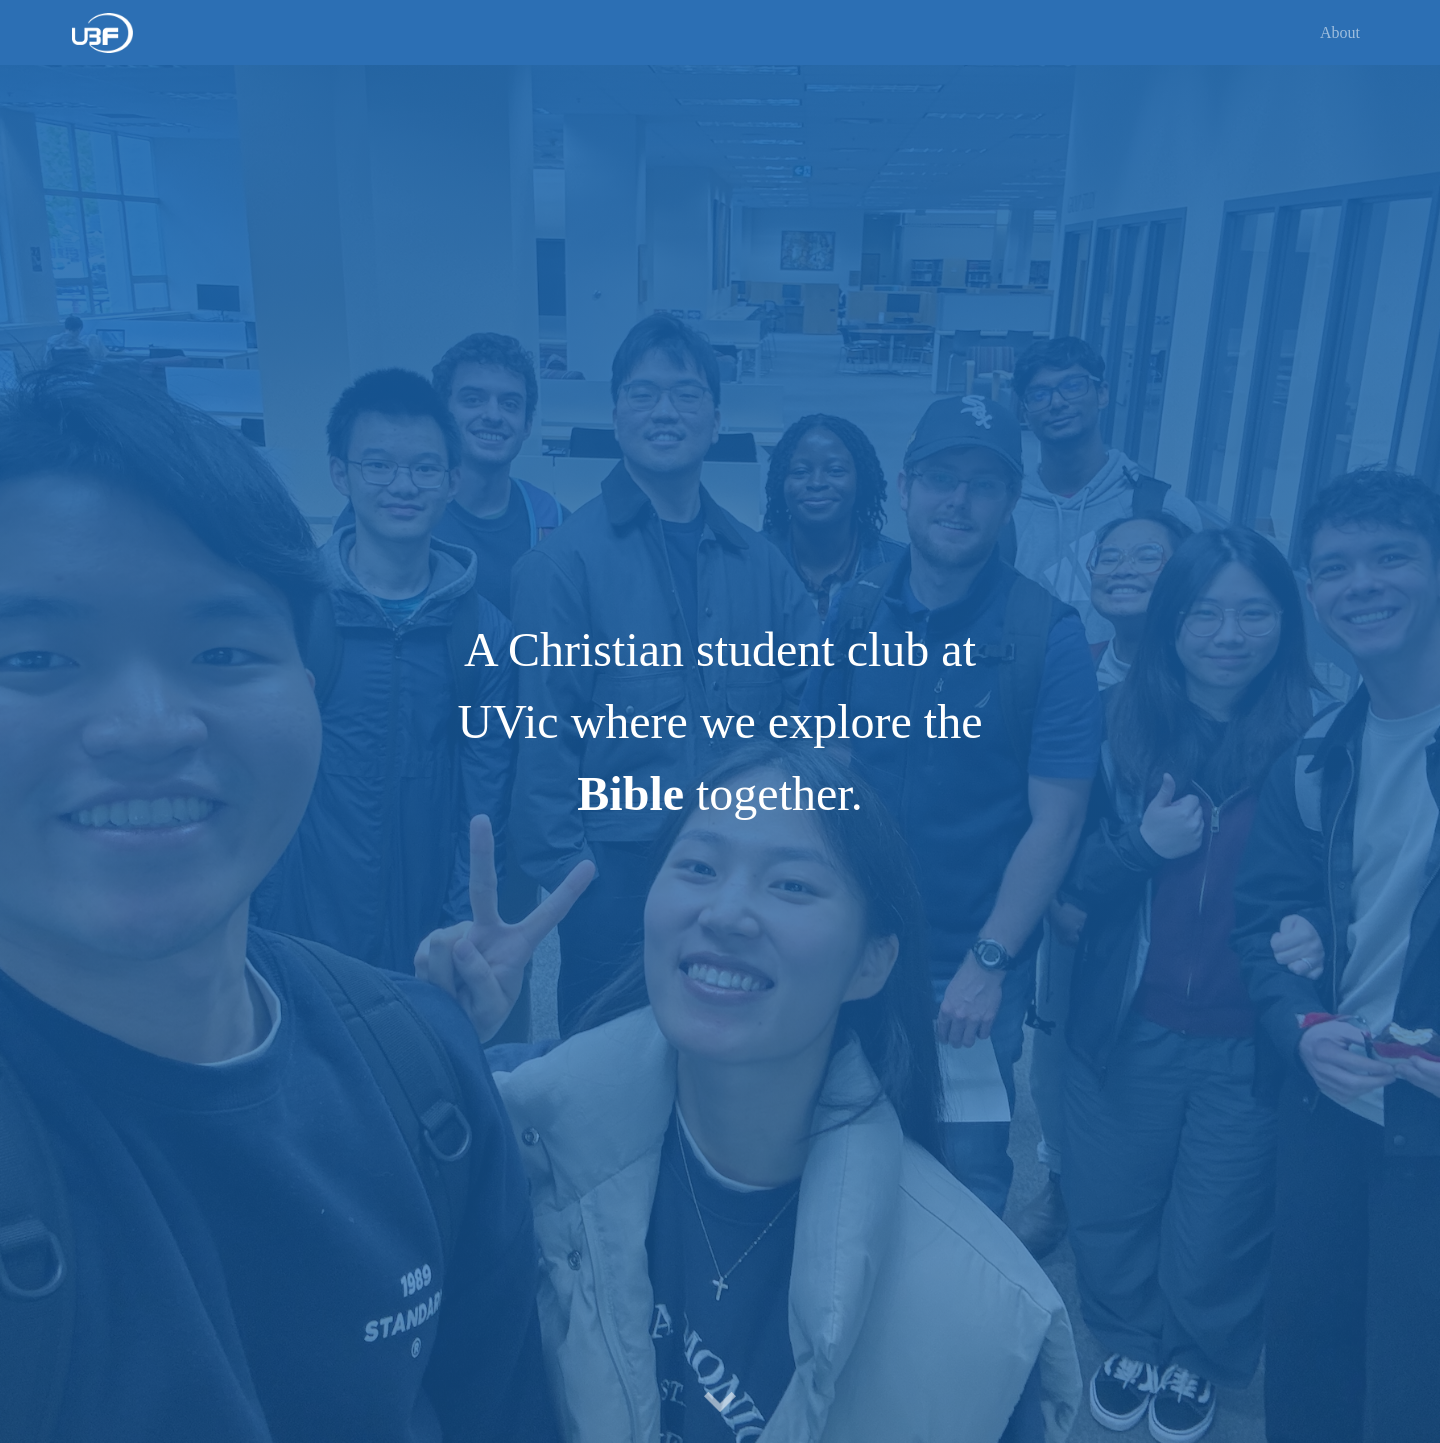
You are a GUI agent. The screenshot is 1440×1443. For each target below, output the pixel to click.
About (1340, 32)
